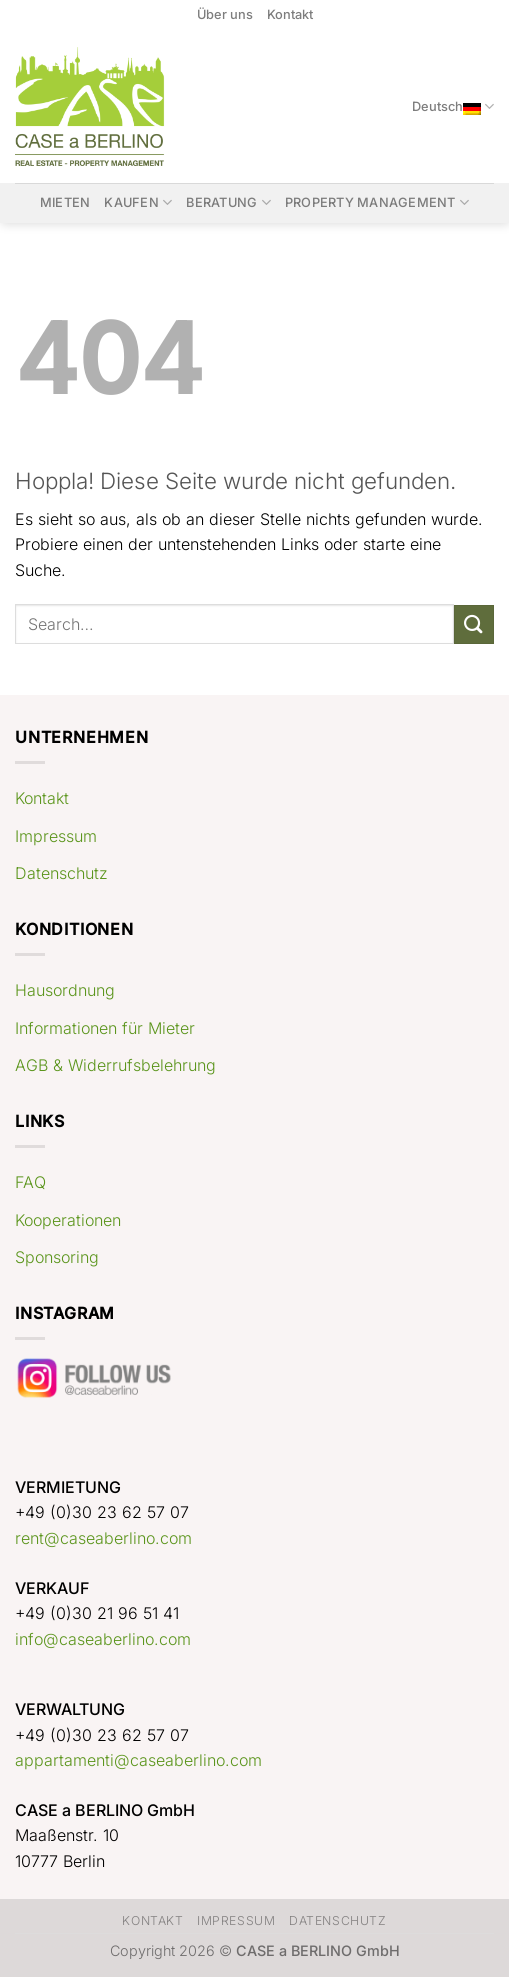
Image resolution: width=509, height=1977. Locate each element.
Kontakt (290, 14)
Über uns (225, 14)
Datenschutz (61, 873)
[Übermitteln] (474, 624)
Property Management (377, 202)
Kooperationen (68, 1220)
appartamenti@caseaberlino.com (138, 1760)
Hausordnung (65, 990)
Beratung (228, 202)
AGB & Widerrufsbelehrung (115, 1065)
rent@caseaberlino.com (103, 1538)
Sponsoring (57, 1257)
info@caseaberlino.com (103, 1639)
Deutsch (453, 106)
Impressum (56, 836)
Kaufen (138, 202)
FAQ (30, 1182)
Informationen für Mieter (105, 1028)
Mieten (65, 202)
